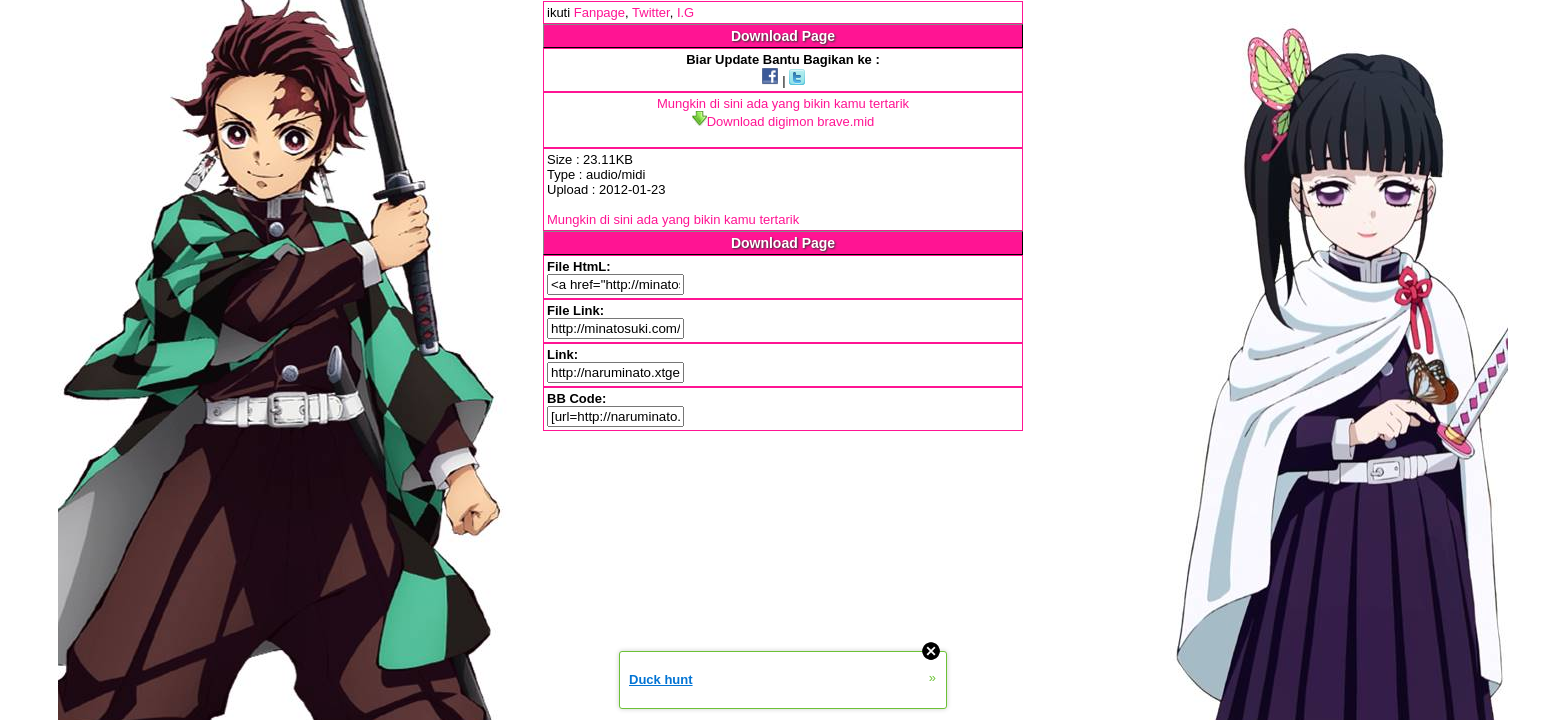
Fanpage (599, 12)
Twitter (651, 12)
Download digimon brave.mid (783, 121)
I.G (685, 12)
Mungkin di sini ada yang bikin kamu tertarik (783, 103)
